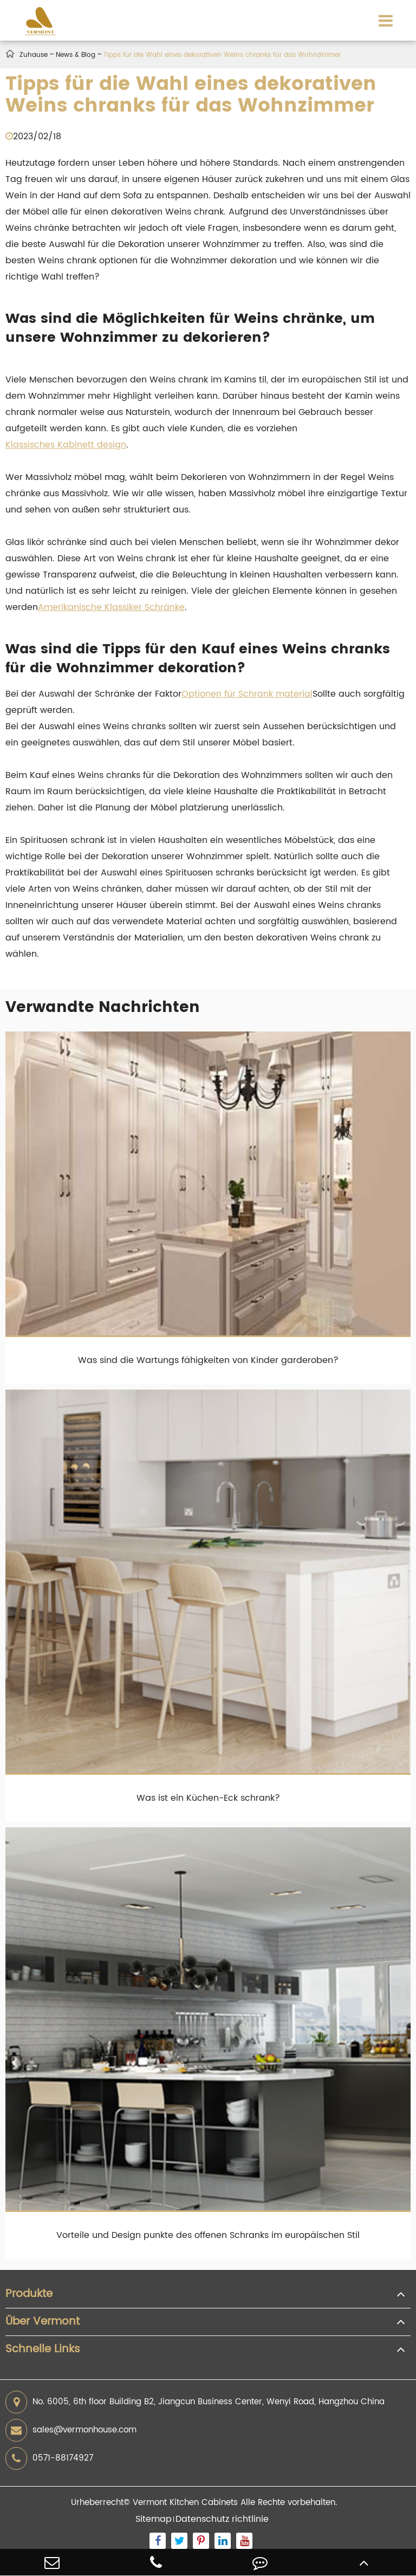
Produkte (29, 2294)
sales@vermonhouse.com (70, 2430)
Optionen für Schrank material (247, 694)
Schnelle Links (42, 2349)
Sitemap (153, 2519)
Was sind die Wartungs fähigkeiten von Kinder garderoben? (208, 1360)
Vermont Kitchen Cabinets (185, 2502)
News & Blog (75, 55)
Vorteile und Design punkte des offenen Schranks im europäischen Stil (208, 2235)
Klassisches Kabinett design (65, 445)
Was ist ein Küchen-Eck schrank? (208, 1798)
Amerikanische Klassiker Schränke (111, 607)
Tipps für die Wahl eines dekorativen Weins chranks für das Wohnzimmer (222, 55)
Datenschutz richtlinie (222, 2519)
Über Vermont (42, 2322)
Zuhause (34, 55)
